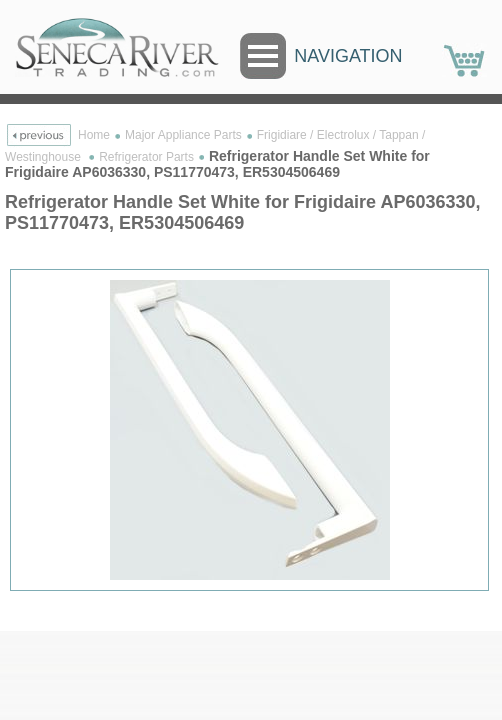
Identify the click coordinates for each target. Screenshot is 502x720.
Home (94, 135)
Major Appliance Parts (183, 135)
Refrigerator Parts (146, 157)
